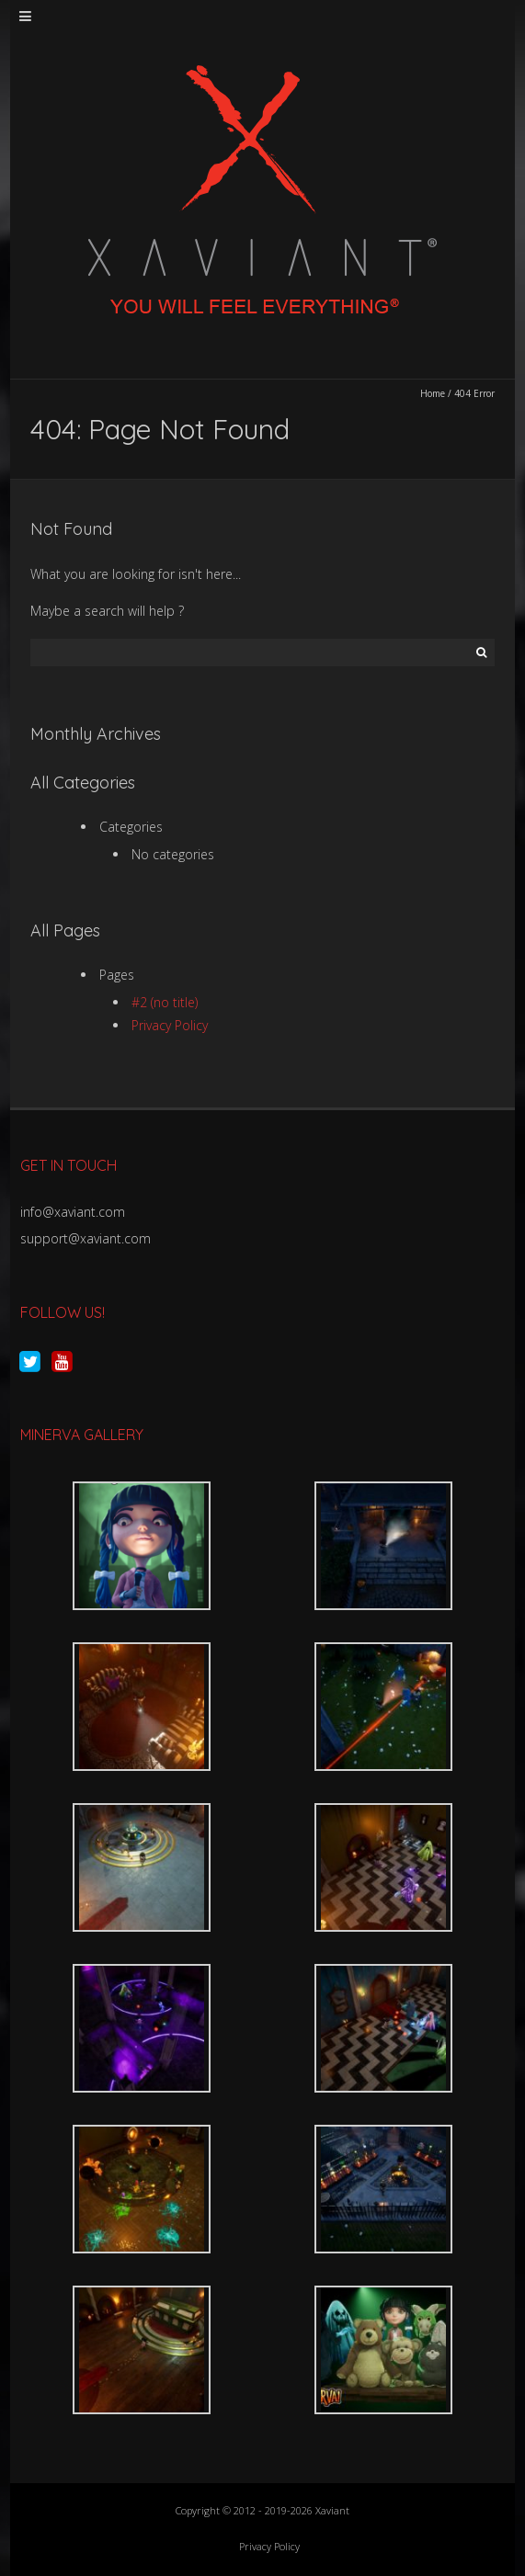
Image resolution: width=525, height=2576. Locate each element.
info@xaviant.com (72, 1211)
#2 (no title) (164, 1002)
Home (432, 393)
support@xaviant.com (85, 1238)
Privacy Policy (169, 1025)
